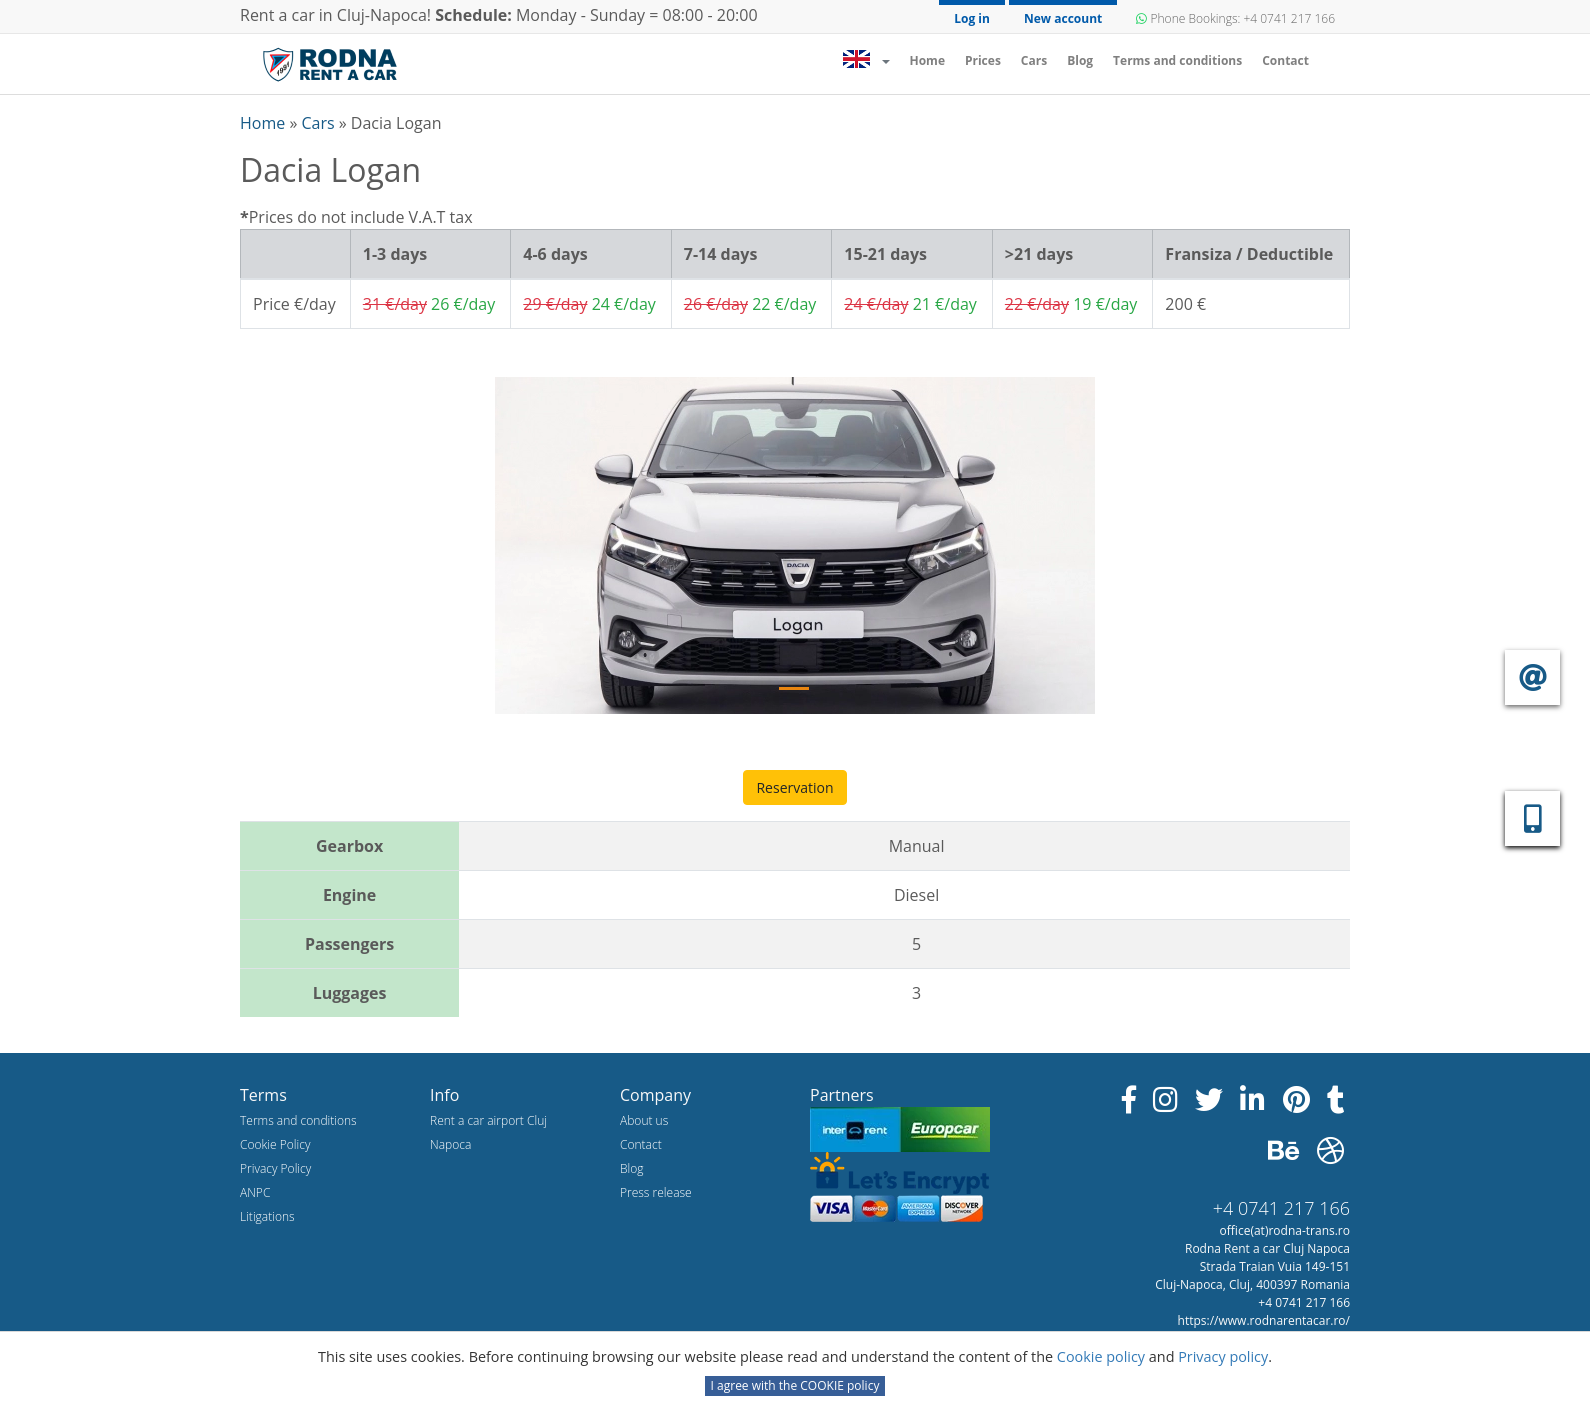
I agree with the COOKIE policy (795, 1385)
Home (931, 60)
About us (644, 1120)
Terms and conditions (1177, 60)
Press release (656, 1192)
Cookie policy (1103, 1356)
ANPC (255, 1192)
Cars (1034, 60)
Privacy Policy (275, 1168)
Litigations (267, 1216)
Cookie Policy (275, 1144)
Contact (1285, 60)
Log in (972, 18)
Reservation (794, 787)
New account (1063, 18)
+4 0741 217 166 (1281, 1208)
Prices (983, 60)
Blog (1080, 60)
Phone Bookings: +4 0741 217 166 (1235, 18)
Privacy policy (1223, 1356)
